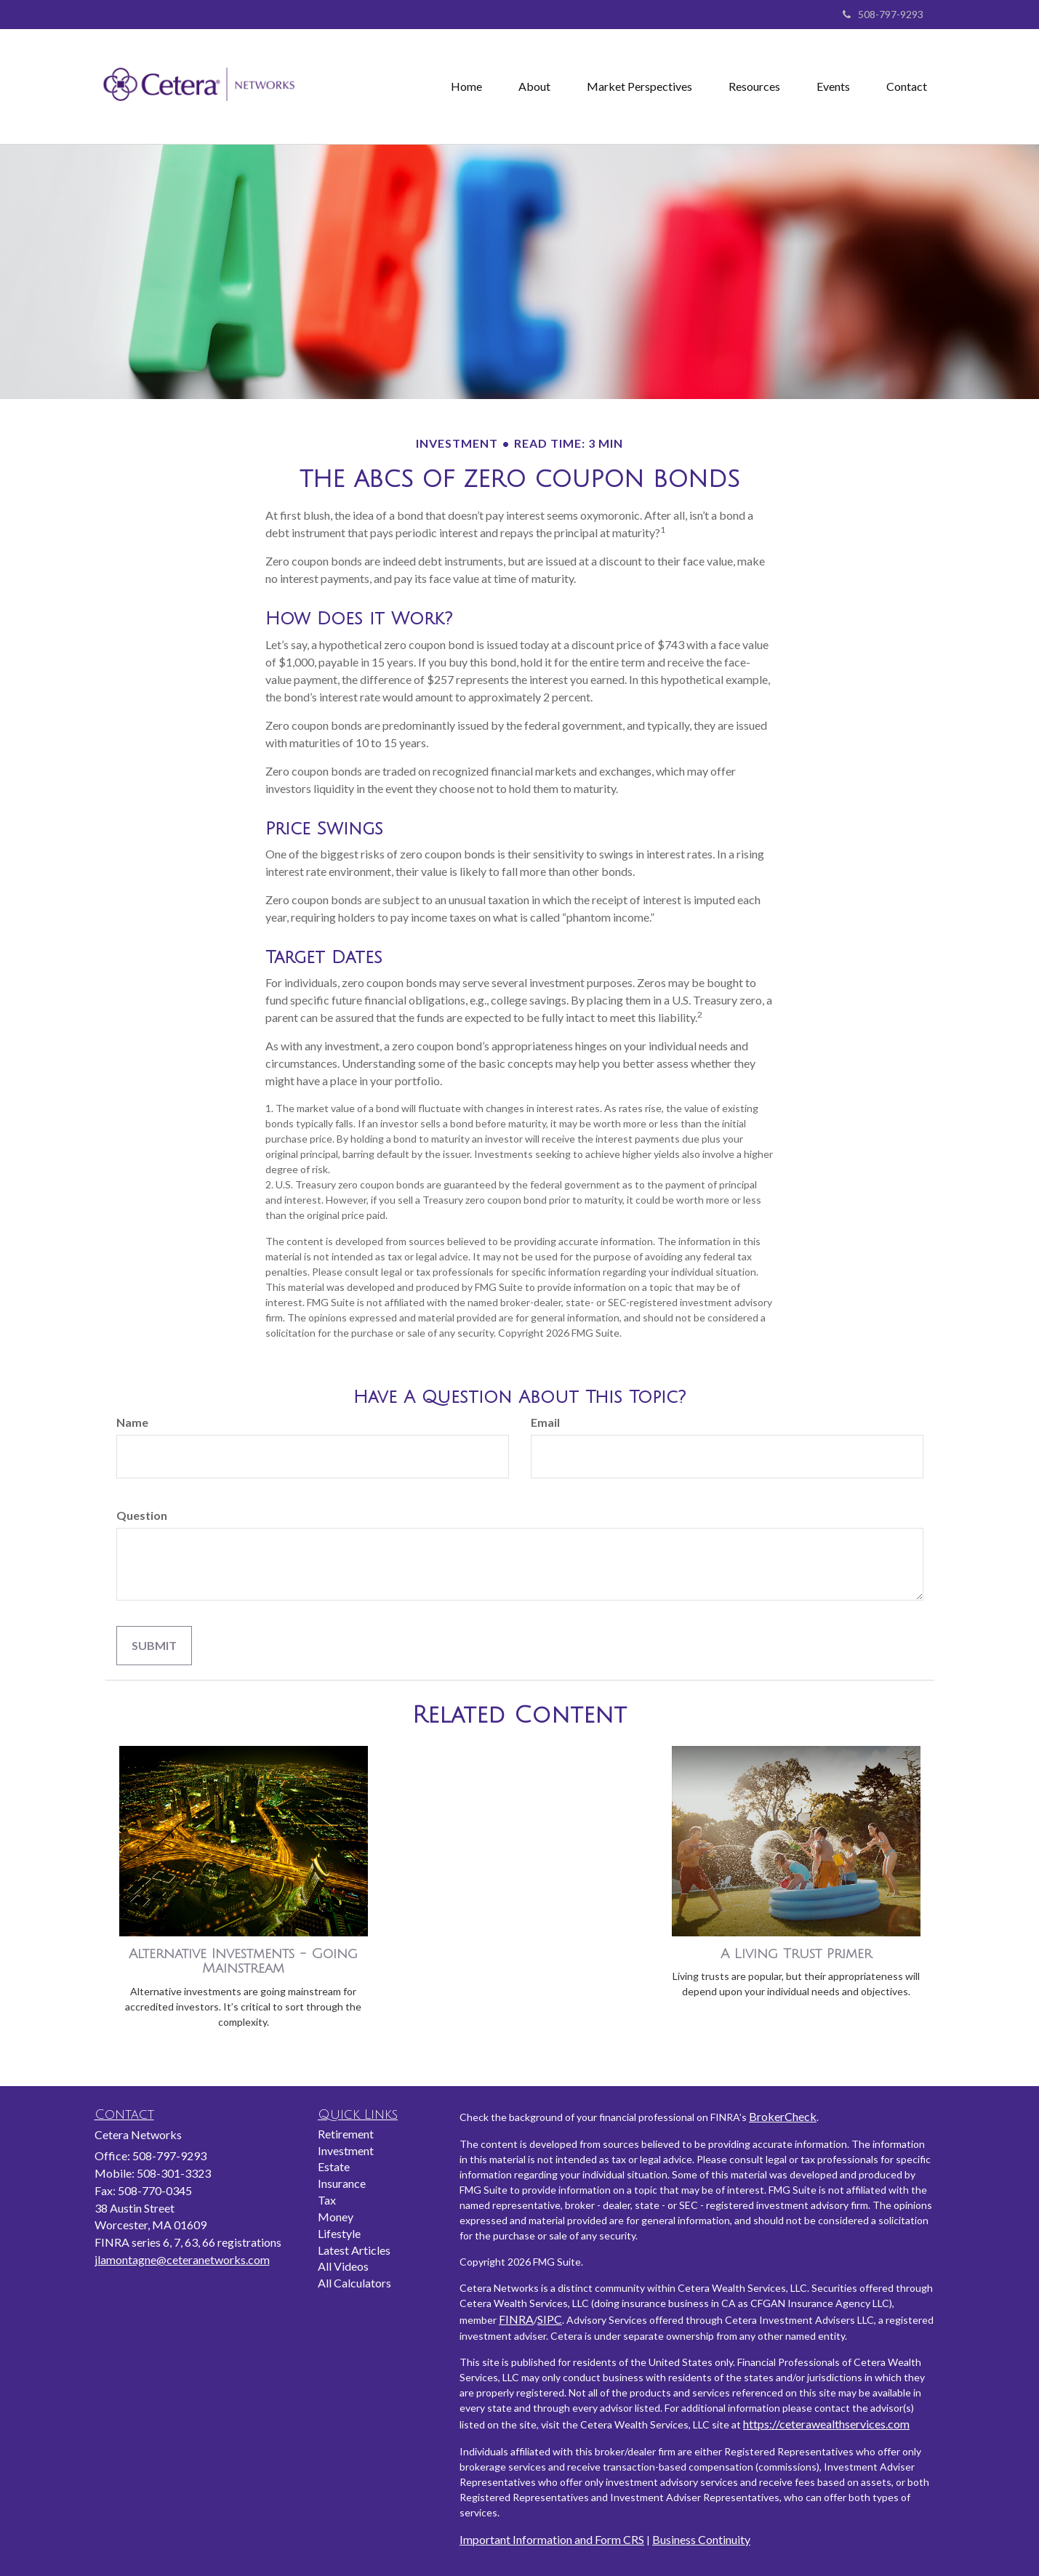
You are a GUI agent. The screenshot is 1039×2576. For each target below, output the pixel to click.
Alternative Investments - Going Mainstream (243, 1961)
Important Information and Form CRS (552, 2539)
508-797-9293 (883, 14)
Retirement (346, 2134)
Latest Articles (354, 2250)
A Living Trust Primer (796, 1954)
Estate (334, 2166)
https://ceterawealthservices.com (826, 2424)
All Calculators (354, 2283)
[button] (534, 86)
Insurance (342, 2183)
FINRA (516, 2319)
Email (545, 1422)
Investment (346, 2150)
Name (132, 1422)
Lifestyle (339, 2233)
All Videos (343, 2266)
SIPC (549, 2319)
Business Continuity (701, 2539)
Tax (327, 2200)
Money (335, 2216)
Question (141, 1515)
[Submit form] (154, 1646)
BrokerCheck (783, 2116)
